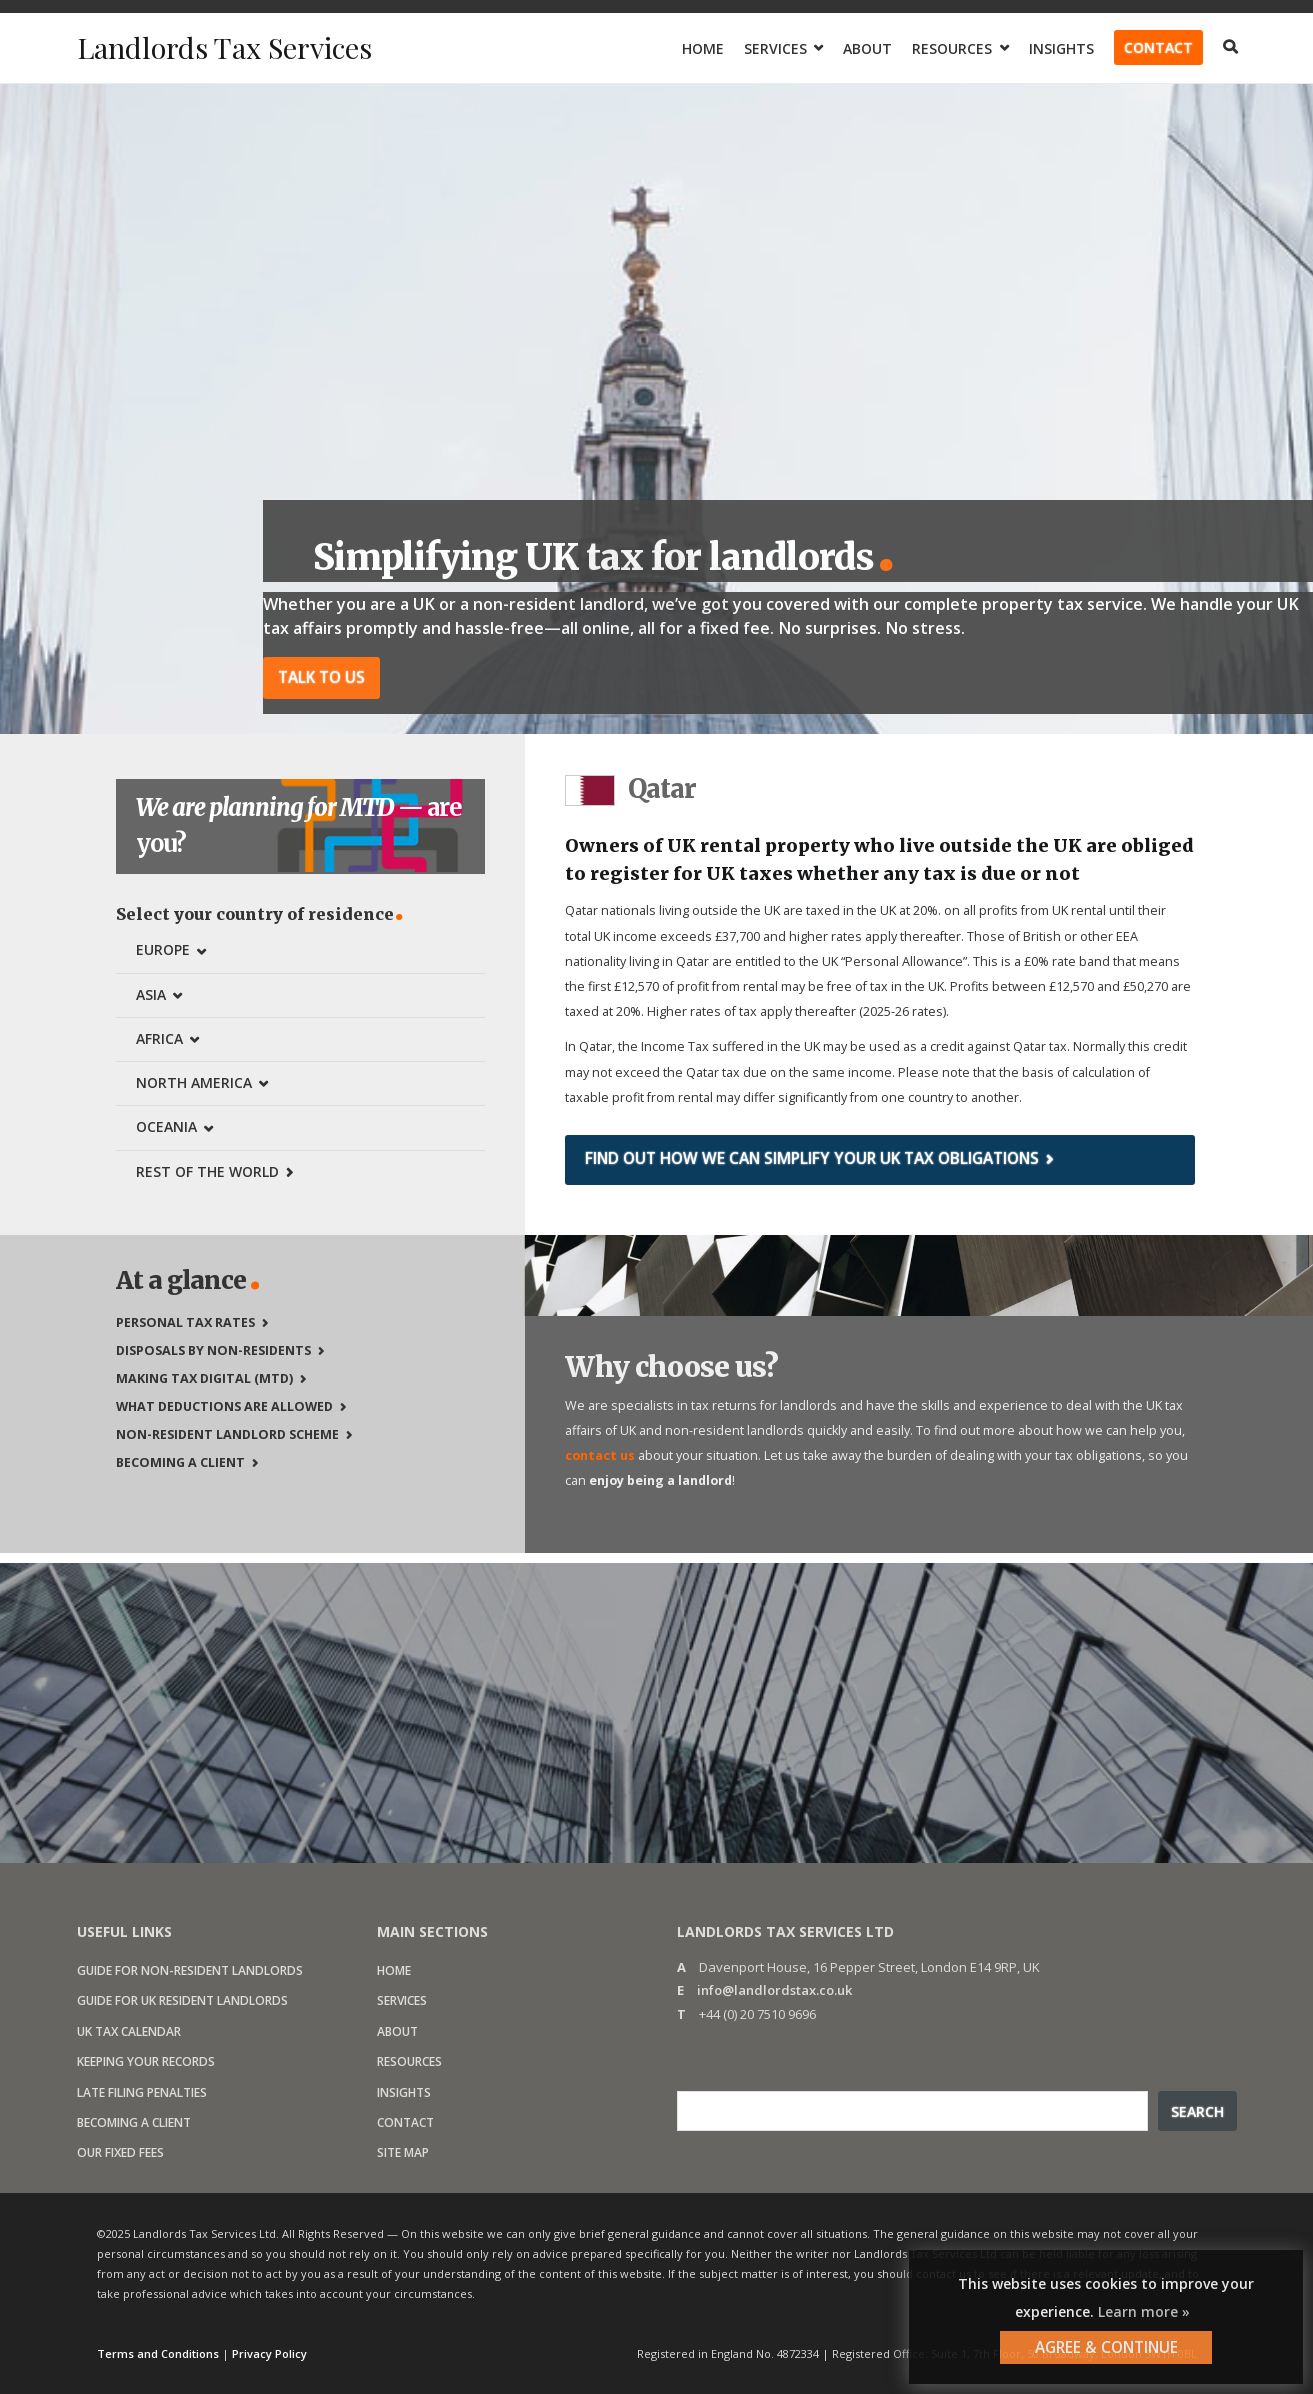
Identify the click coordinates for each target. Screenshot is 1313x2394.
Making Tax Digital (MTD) (204, 1376)
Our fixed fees (120, 2151)
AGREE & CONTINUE (1106, 2347)
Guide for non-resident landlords (190, 1969)
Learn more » (1144, 2311)
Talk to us (321, 677)
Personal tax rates (185, 1320)
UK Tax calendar (129, 2029)
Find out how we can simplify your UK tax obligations (812, 1158)
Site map (403, 2151)
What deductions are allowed (224, 1404)
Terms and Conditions (158, 2352)
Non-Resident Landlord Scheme (227, 1432)
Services (775, 48)
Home (703, 48)
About (867, 48)
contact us (600, 1453)
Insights (1061, 48)
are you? (301, 824)
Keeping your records (146, 2060)
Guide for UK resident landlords (182, 1999)
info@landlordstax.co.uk (774, 1989)
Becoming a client (180, 1460)
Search (1197, 2109)
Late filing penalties (142, 2090)
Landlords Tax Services (231, 47)
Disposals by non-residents (213, 1348)
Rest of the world (207, 1169)
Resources (952, 48)
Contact (1158, 47)
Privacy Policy (269, 2352)
